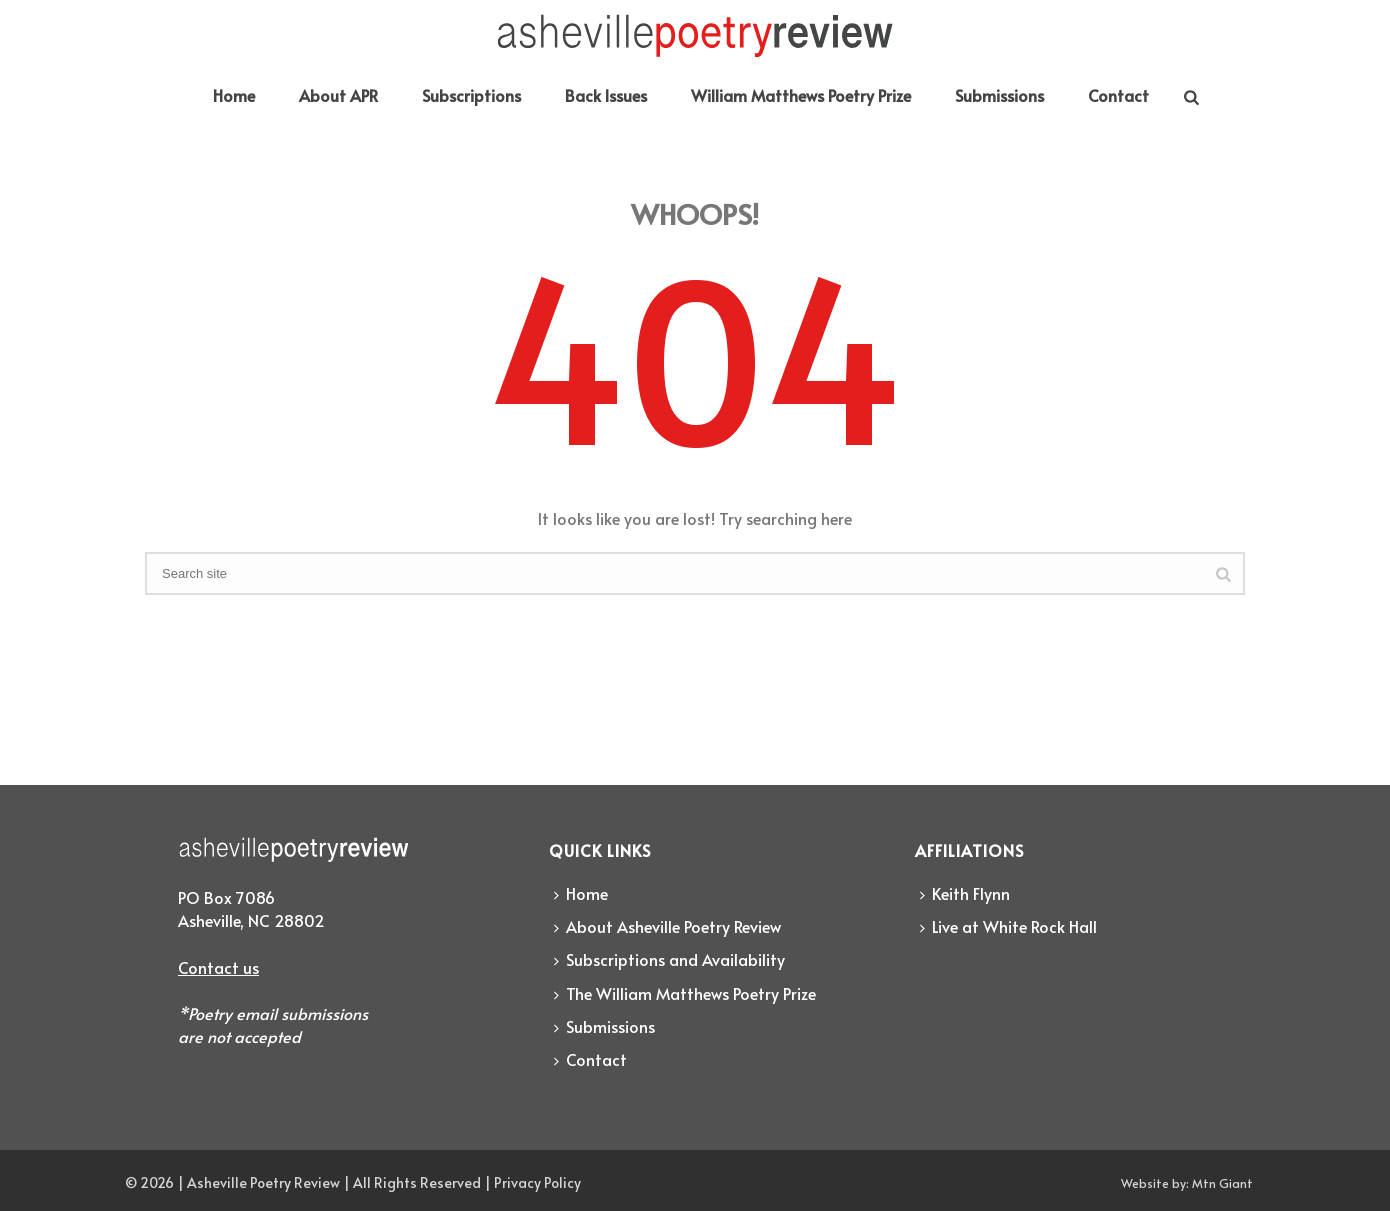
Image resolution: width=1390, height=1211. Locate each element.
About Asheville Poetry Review (667, 926)
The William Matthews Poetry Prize (685, 993)
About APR (338, 95)
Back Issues (606, 95)
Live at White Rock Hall (1008, 926)
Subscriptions (471, 95)
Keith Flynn (965, 893)
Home (234, 95)
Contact (1118, 95)
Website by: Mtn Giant (1187, 1183)
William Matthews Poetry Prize (801, 95)
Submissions (999, 95)
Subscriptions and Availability (669, 959)
